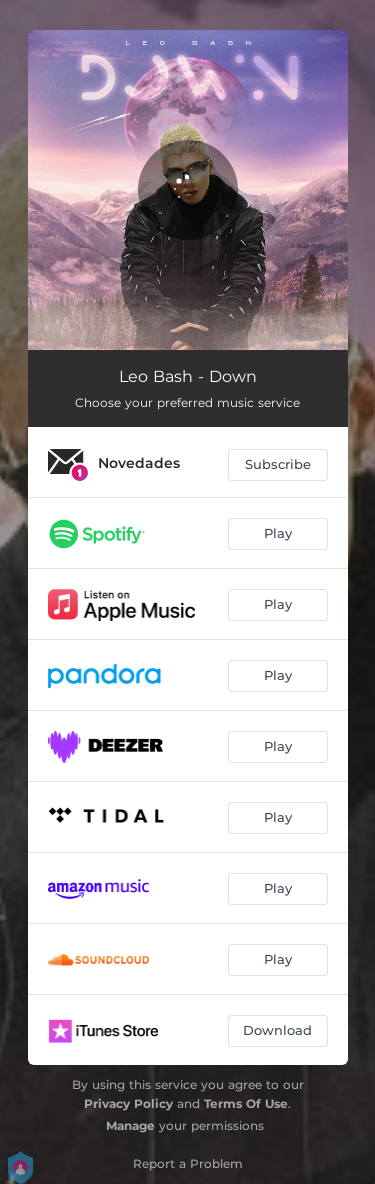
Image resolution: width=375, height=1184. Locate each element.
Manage (130, 1125)
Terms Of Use (246, 1103)
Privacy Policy (128, 1103)
